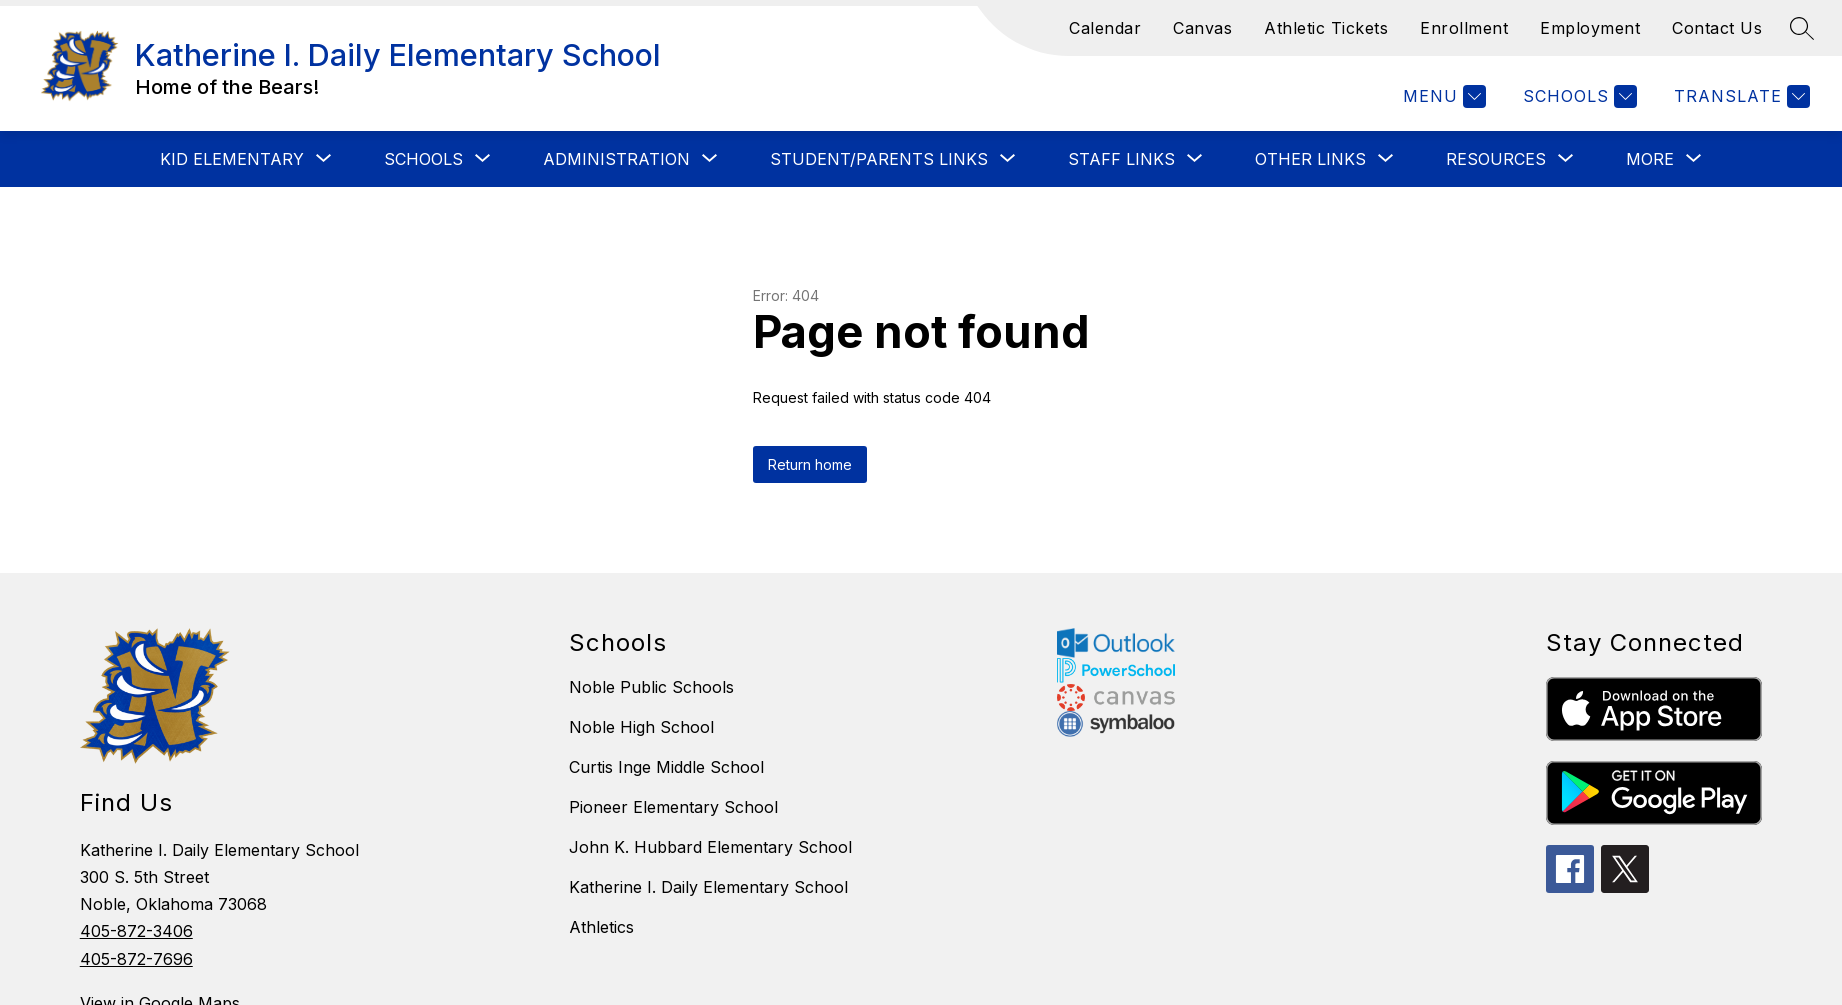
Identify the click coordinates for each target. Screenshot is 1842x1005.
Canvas (1202, 28)
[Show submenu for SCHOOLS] (423, 159)
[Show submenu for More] (1650, 159)
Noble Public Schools (651, 687)
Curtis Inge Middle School (666, 767)
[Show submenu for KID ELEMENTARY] (232, 159)
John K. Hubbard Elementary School (710, 847)
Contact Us (1717, 28)
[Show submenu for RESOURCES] (1496, 159)
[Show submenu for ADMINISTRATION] (616, 159)
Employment (1590, 28)
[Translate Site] (1739, 96)
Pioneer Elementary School (673, 807)
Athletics (601, 927)
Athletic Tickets (1326, 28)
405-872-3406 (136, 931)
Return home (810, 464)
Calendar (1105, 28)
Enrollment (1464, 28)
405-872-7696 (136, 959)
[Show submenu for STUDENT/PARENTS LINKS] (879, 159)
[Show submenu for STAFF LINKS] (1121, 159)
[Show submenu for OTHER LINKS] (1310, 159)
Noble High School (641, 727)
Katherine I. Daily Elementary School (708, 887)
